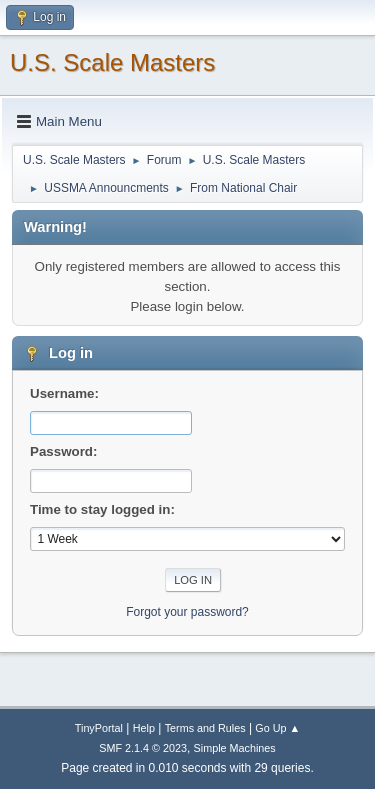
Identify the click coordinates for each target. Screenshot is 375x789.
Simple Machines (235, 748)
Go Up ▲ (277, 728)
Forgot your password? (187, 612)
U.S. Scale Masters (112, 62)
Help (144, 728)
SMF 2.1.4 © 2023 (143, 748)
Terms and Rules (205, 728)
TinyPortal (99, 728)
